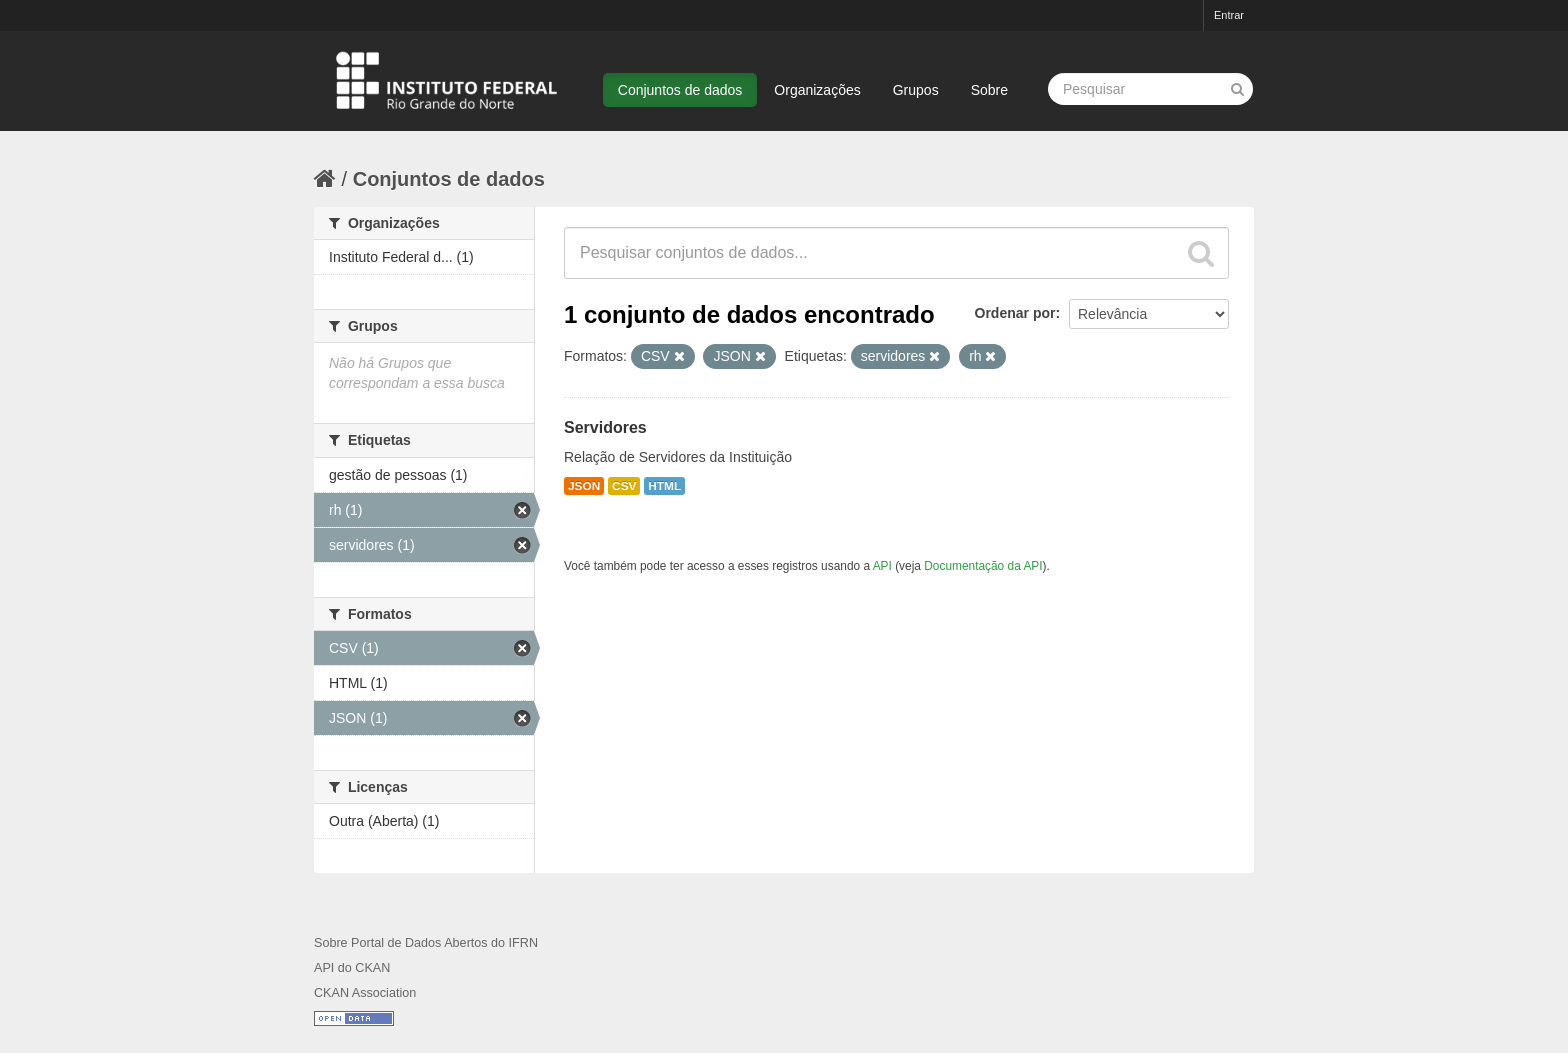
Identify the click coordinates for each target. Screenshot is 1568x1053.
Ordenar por (1015, 313)
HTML (664, 486)
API (882, 566)
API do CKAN (352, 968)
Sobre (989, 90)
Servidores (605, 427)
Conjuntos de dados (680, 90)
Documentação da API (983, 566)
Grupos (916, 90)
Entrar (1229, 15)
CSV (624, 486)
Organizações (817, 90)
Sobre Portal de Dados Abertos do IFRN (426, 943)
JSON (584, 486)
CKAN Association (365, 993)
